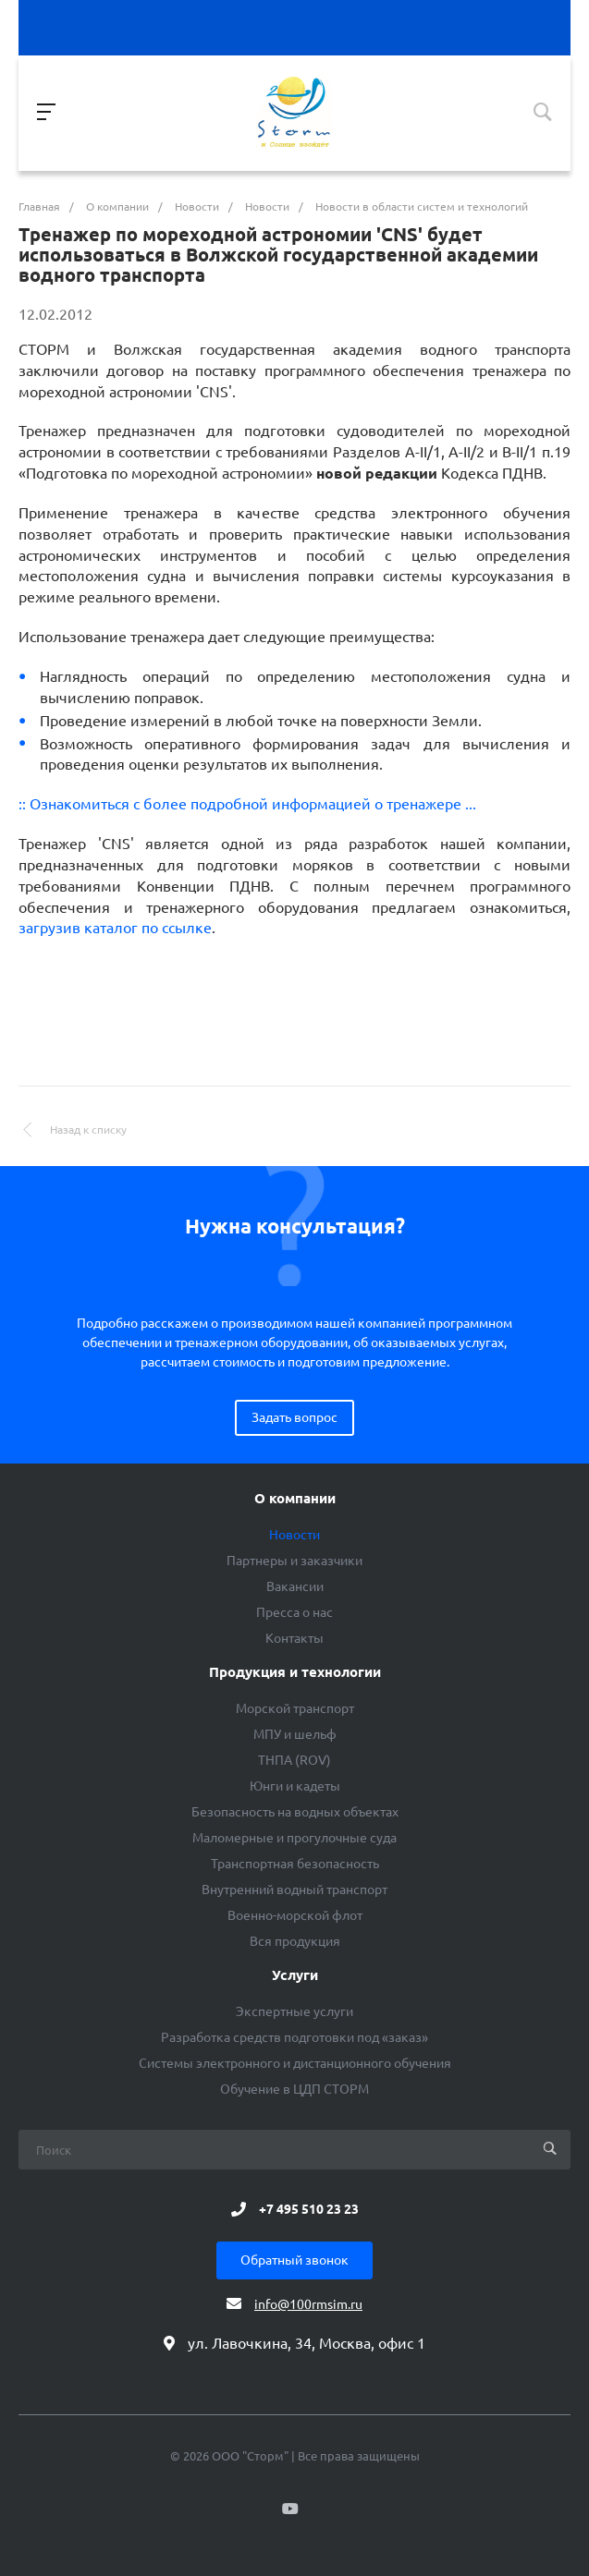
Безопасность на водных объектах (295, 1811)
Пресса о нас (294, 1612)
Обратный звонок (294, 2260)
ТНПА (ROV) (294, 1760)
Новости (294, 1534)
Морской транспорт (295, 1708)
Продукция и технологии (295, 1672)
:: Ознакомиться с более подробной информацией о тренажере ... (247, 804)
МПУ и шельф (295, 1734)
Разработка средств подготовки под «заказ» (294, 2037)
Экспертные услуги (294, 2011)
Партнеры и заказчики (294, 1560)
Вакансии (295, 1586)
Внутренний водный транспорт (294, 1889)
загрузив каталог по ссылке (115, 927)
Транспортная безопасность (295, 1863)
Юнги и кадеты (295, 1786)
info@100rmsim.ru (308, 2304)
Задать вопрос (294, 1417)
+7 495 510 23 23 (309, 2209)
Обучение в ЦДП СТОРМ (294, 2089)
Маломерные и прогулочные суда (294, 1837)
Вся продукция (295, 1941)
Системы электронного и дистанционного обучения (295, 2063)
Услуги (295, 1975)
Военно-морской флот (294, 1915)
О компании (295, 1498)
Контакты (294, 1638)
